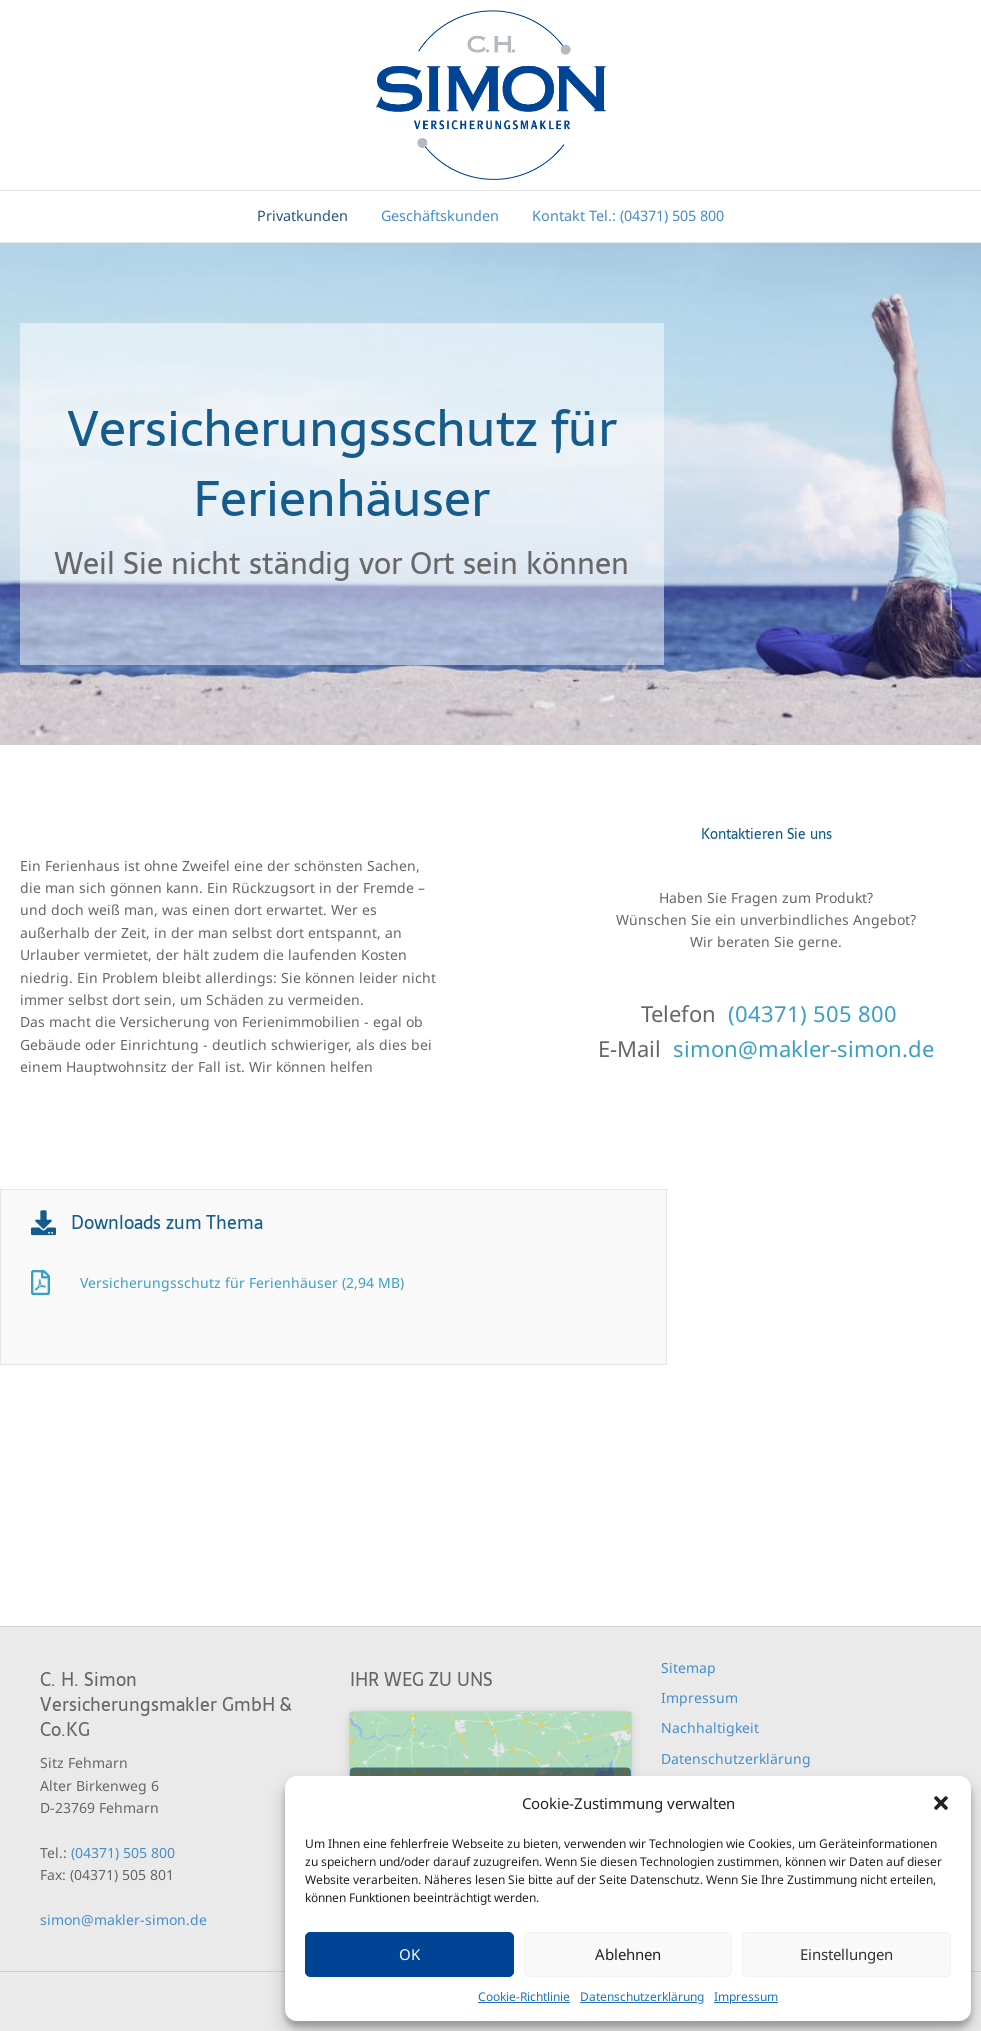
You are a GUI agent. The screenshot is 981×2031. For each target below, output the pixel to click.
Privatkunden (302, 215)
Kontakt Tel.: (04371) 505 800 (628, 215)
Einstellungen (846, 1954)
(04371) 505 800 (812, 1013)
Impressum (746, 1996)
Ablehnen (628, 1954)
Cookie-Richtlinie (524, 1996)
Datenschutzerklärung (642, 1996)
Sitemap (688, 1667)
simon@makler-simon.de (803, 1048)
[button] (941, 1803)
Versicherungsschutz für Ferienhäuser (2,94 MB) (242, 1282)
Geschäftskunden (440, 215)
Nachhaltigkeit (710, 1727)
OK (409, 1954)
